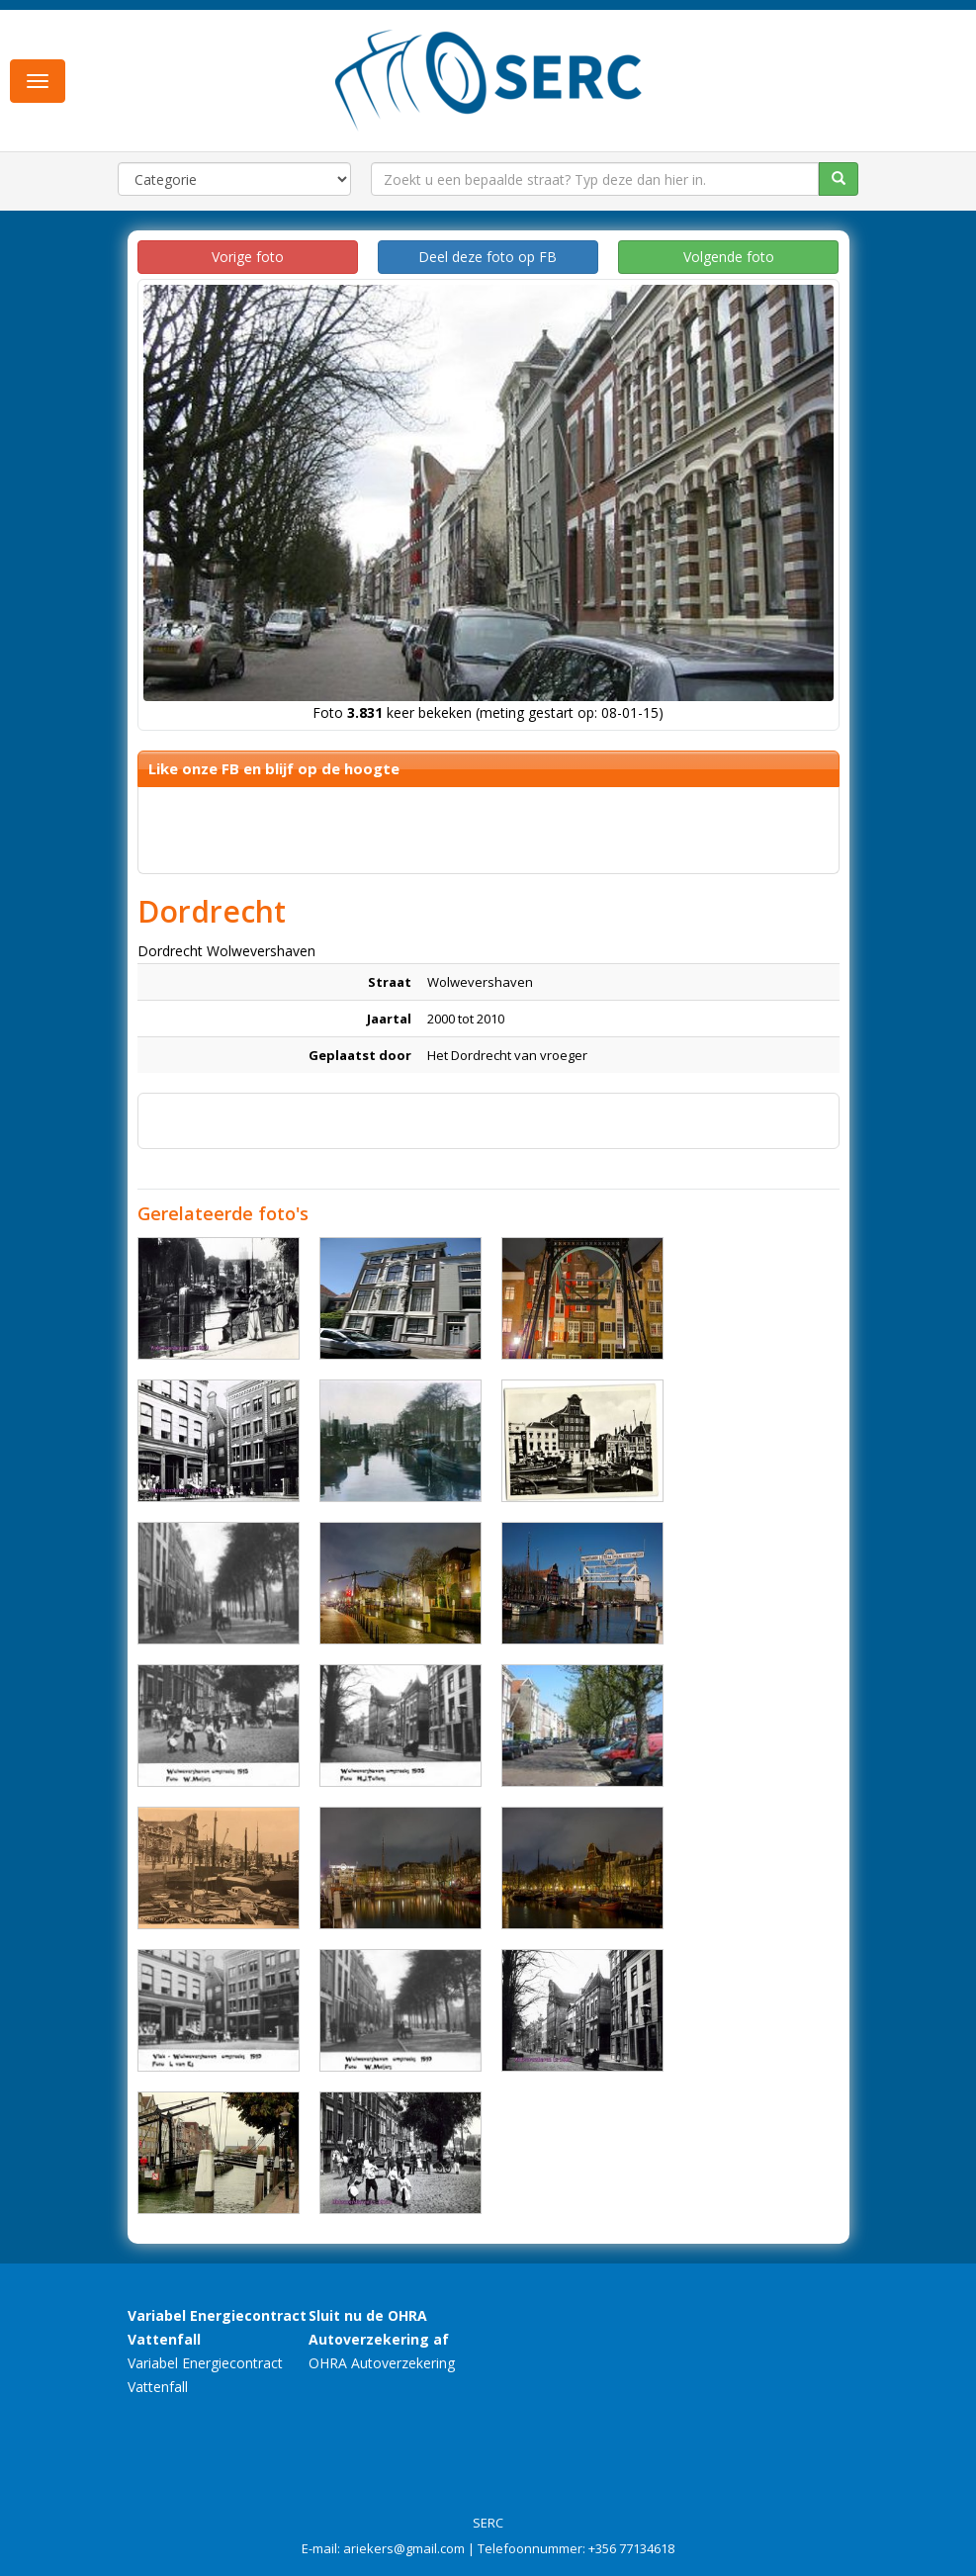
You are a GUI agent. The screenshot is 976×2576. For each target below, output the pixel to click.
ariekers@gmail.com (404, 2548)
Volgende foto (728, 256)
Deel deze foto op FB (487, 256)
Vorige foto (248, 256)
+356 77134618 (631, 2548)
